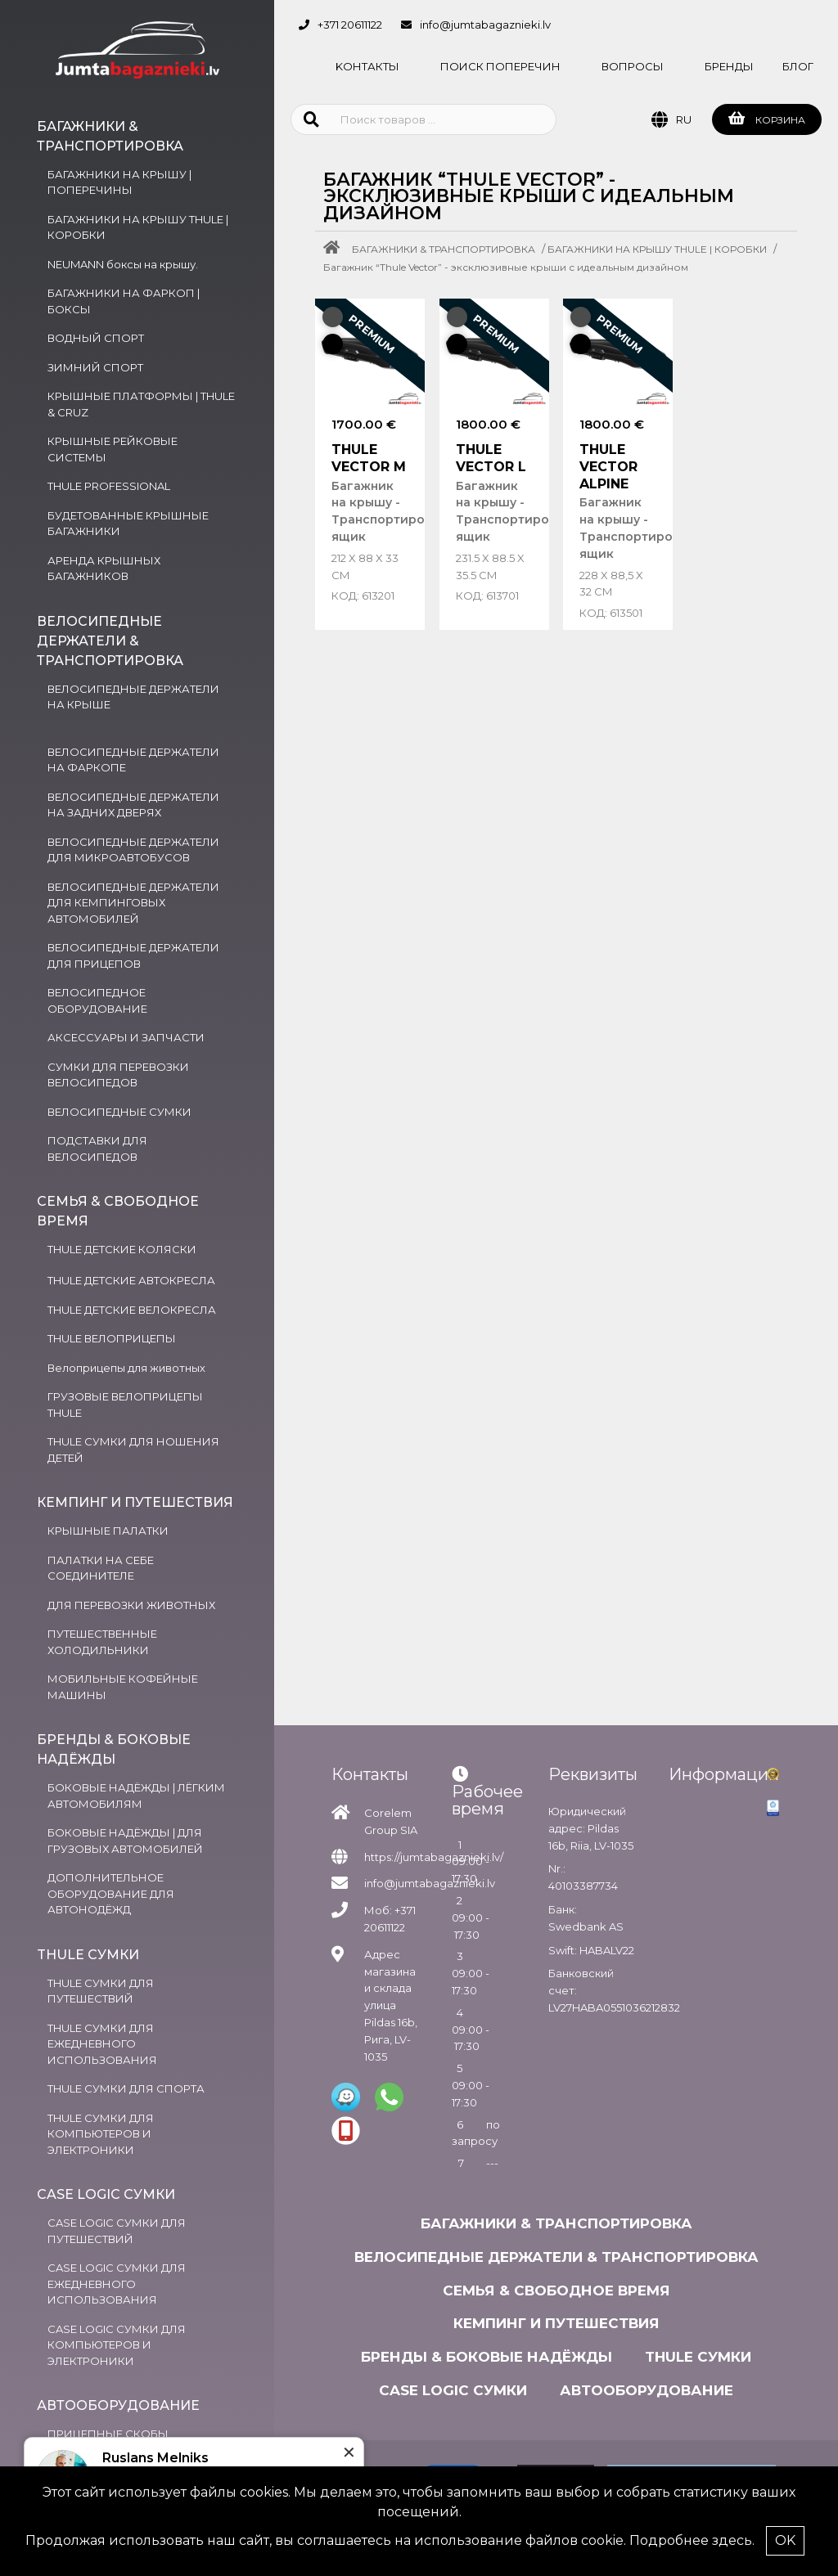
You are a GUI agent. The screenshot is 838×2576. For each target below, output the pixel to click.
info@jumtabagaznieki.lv (485, 24)
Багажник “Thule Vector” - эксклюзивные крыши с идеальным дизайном (505, 267)
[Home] (335, 249)
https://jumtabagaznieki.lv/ (433, 1856)
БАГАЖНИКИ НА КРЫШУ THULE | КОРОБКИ (657, 249)
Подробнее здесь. (692, 2540)
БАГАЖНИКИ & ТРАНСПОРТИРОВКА (443, 249)
